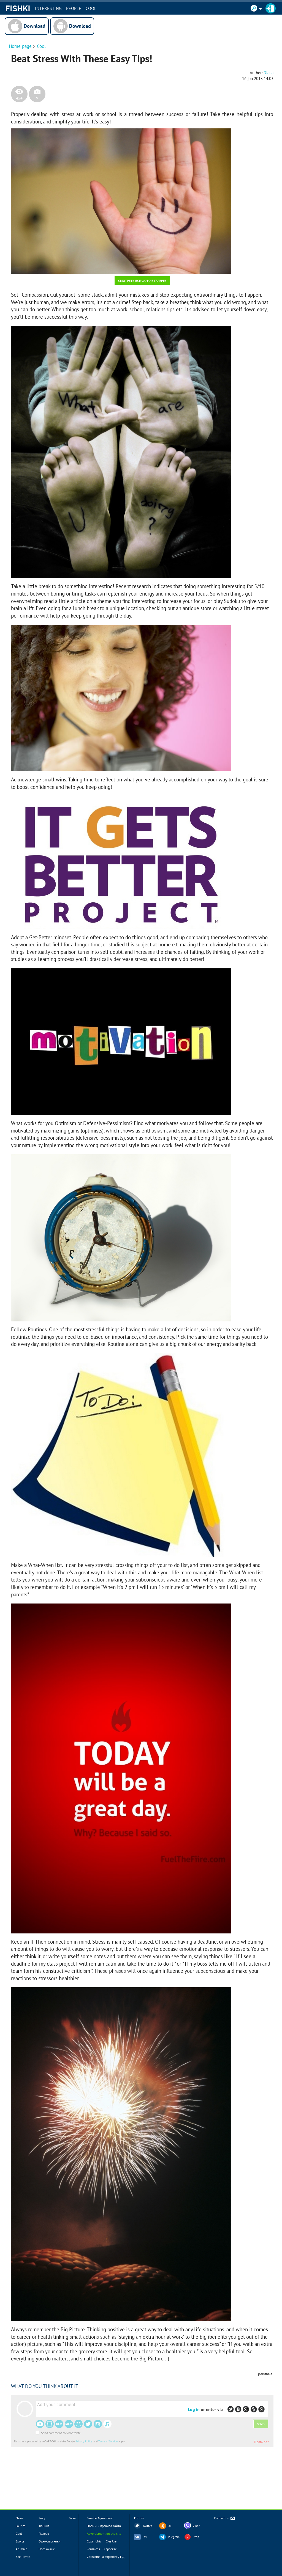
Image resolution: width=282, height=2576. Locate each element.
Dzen (195, 2537)
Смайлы (111, 2541)
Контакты (93, 2549)
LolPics (20, 2526)
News (19, 2518)
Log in (194, 2409)
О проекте (109, 2549)
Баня (72, 2518)
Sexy (42, 2518)
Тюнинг (44, 2526)
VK (146, 2537)
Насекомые (47, 2549)
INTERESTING (48, 8)
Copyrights (94, 2541)
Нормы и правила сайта (104, 2526)
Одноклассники (50, 2541)
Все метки (23, 2557)
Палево (44, 2533)
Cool (91, 8)
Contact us (225, 2518)
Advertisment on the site (104, 2533)
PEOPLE (74, 8)
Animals (21, 2549)
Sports (20, 2541)
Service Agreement (100, 2518)
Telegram (173, 2537)
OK (170, 2526)
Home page (20, 46)
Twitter (147, 2526)
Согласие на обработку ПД (105, 2557)
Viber (196, 2526)
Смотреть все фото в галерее (142, 281)
